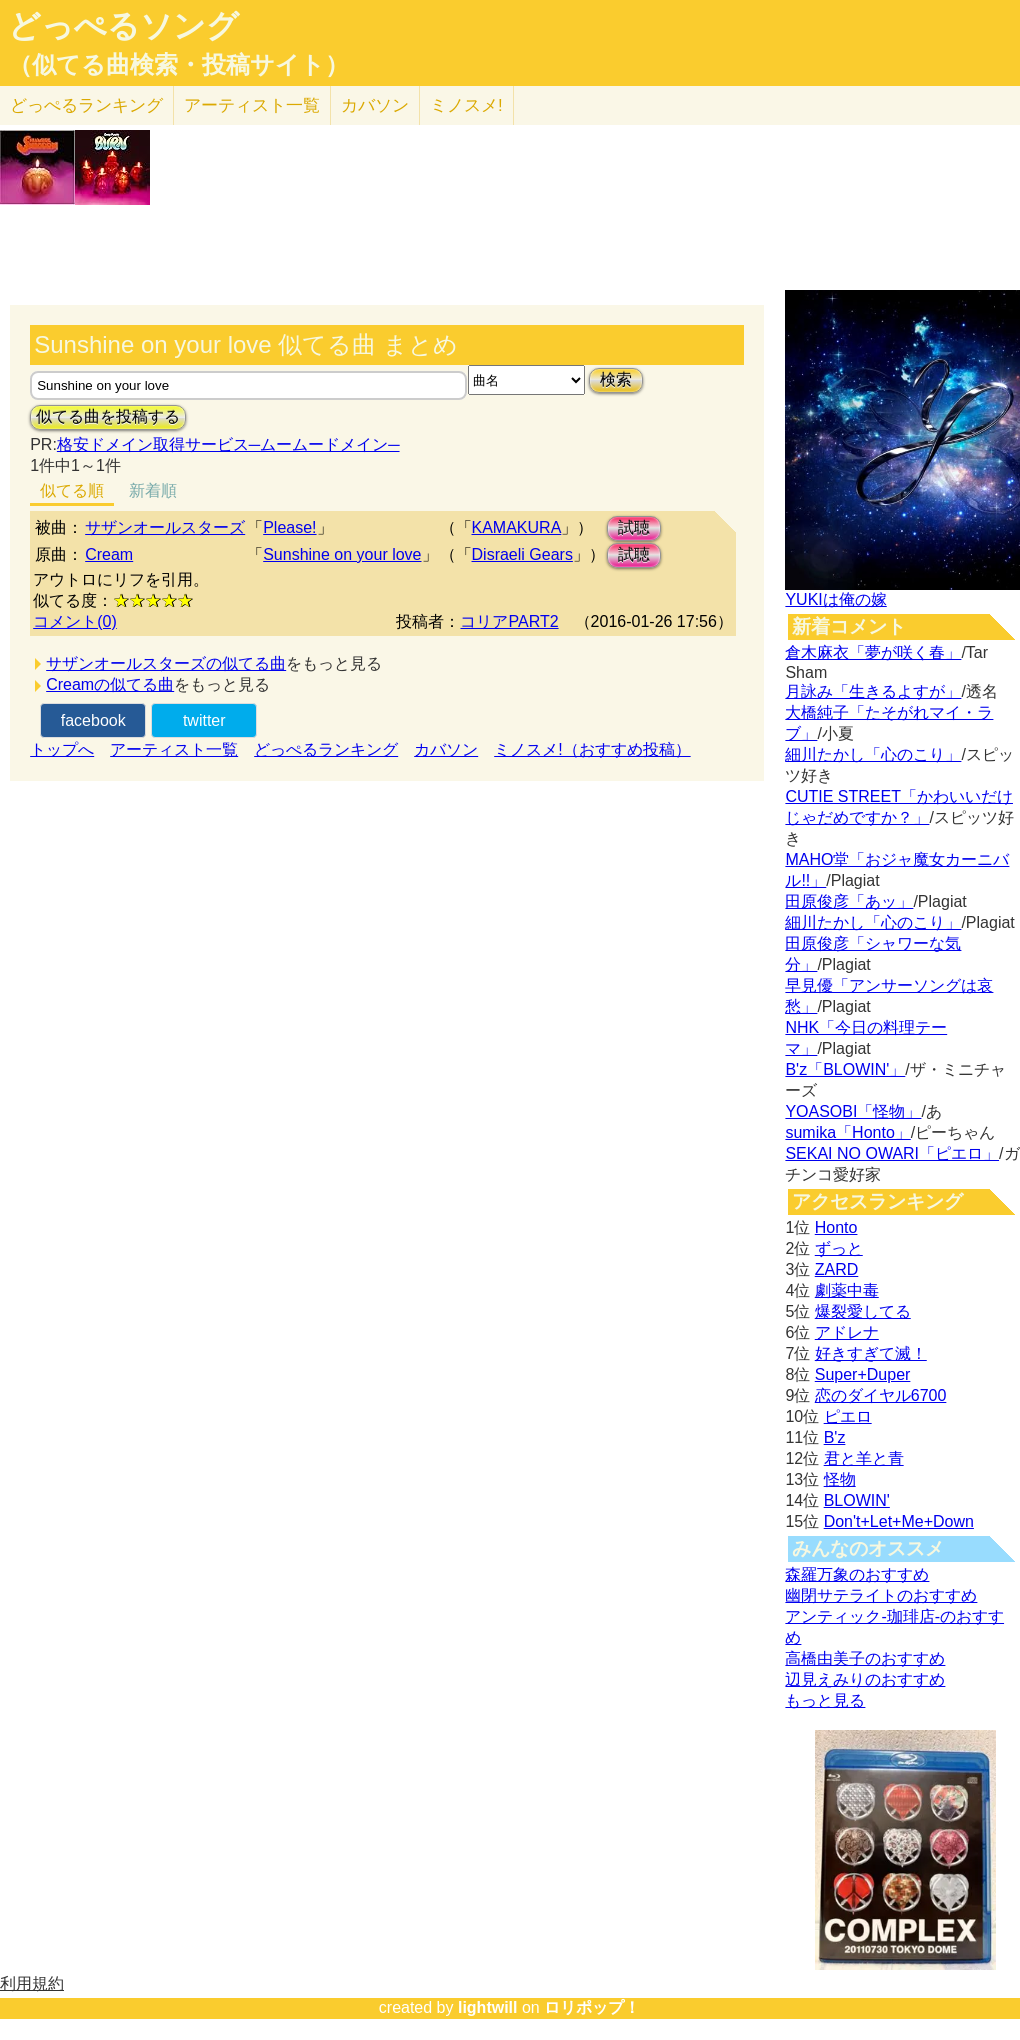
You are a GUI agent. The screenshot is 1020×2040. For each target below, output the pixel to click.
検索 (616, 379)
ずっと (839, 1248)
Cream (109, 554)
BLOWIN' (857, 1500)
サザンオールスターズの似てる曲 (166, 663)
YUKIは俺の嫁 (835, 599)
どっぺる (86, 105)
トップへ (62, 749)
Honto (836, 1227)
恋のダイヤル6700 (881, 1395)
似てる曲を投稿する (108, 416)
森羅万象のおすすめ (857, 1574)
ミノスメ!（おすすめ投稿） (592, 749)
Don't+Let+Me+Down (899, 1521)
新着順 (153, 490)
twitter (204, 720)
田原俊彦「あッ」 (849, 901)
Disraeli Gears (522, 554)
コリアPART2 (509, 621)
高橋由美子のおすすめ (865, 1658)
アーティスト (252, 105)
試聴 (634, 527)
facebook (93, 720)
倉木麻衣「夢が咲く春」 (873, 652)
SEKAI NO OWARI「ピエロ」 (892, 1153)
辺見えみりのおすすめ (865, 1679)
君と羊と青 (864, 1458)
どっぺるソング (123, 26)
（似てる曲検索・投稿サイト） (178, 65)
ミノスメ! (466, 105)
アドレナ (847, 1332)
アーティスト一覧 (174, 749)
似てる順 (72, 490)
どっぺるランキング (326, 749)
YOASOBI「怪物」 (853, 1111)
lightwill (488, 2007)
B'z (835, 1437)
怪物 (840, 1479)
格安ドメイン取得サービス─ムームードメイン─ (228, 444)
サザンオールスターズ (165, 527)
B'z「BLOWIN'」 (845, 1069)
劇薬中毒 (847, 1290)
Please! (289, 527)
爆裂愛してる (863, 1311)
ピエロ (848, 1416)
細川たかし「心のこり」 (873, 754)
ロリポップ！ (592, 2007)
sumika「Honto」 (847, 1132)
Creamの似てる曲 (110, 684)
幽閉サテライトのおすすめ (881, 1595)
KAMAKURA (517, 527)
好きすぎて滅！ (871, 1353)
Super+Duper (863, 1374)
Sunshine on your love (342, 554)
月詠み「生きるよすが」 (873, 691)
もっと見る (825, 1700)
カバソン (375, 105)
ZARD (837, 1269)
